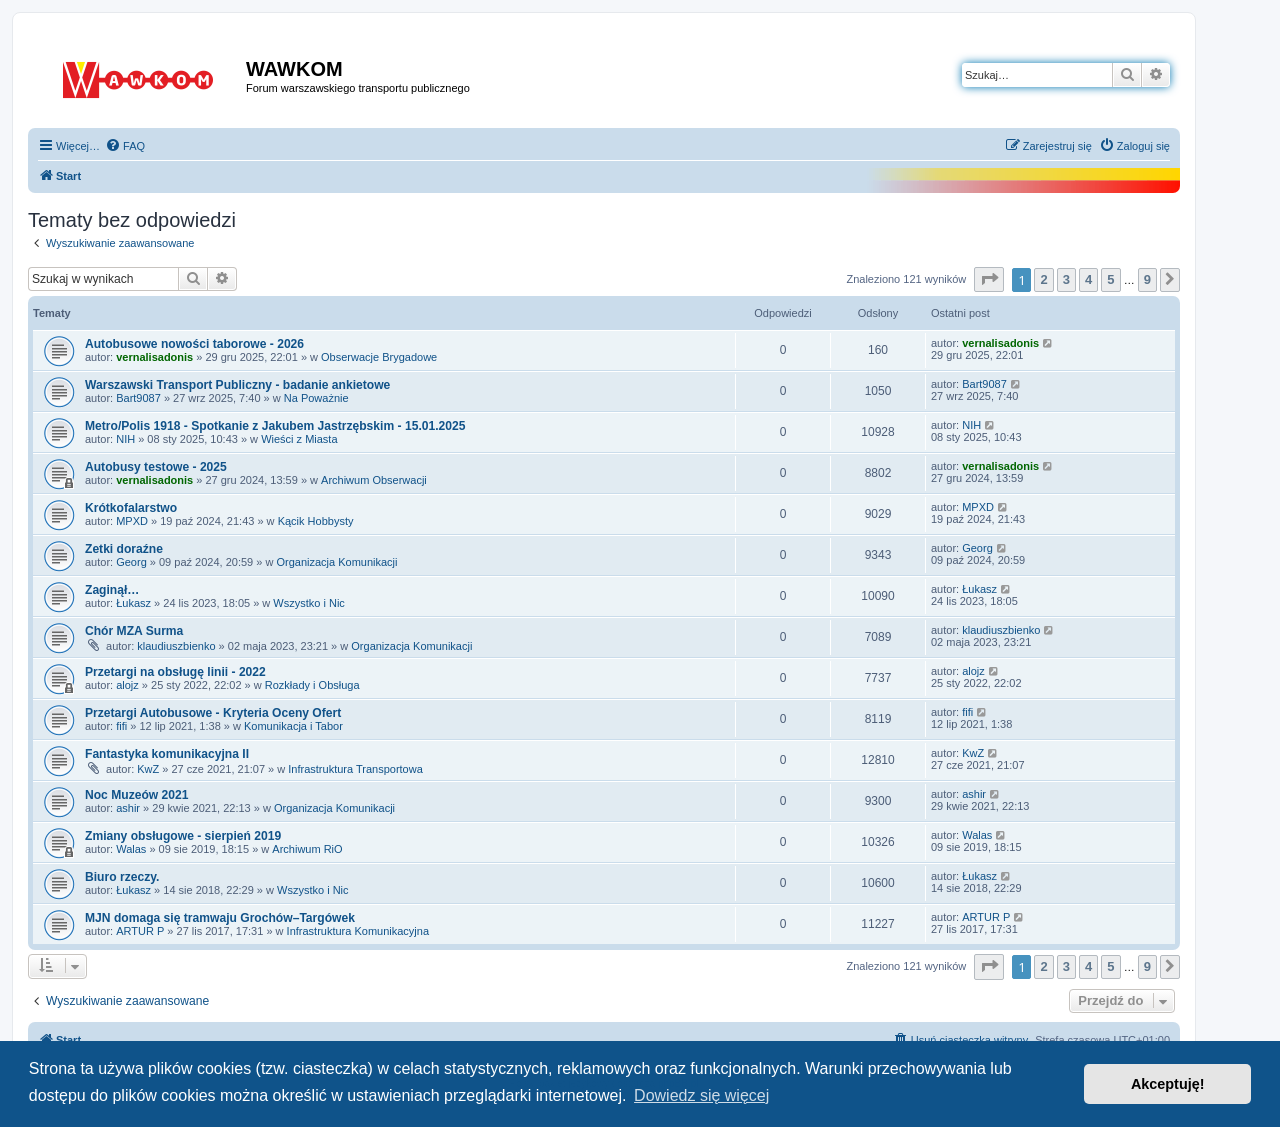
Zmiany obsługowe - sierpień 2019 (183, 836)
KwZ (148, 769)
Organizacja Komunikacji (336, 562)
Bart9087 (138, 398)
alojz (127, 685)
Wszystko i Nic (309, 603)
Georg (131, 562)
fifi (121, 726)
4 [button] (1088, 279)
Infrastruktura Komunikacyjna (358, 931)
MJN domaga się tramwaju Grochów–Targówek (220, 918)
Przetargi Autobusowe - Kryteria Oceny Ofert (213, 713)
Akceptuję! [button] (1168, 1084)
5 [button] (1110, 279)
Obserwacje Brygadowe (379, 357)
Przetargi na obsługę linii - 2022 (175, 672)
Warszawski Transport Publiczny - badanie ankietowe (237, 385)
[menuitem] (125, 146)
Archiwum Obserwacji (374, 480)
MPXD (132, 521)
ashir (128, 808)
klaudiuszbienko (176, 646)
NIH (125, 439)
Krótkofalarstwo (131, 508)
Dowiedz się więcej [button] (701, 1095)
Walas (131, 849)
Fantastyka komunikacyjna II (167, 754)
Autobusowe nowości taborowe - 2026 (194, 344)
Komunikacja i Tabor (293, 726)
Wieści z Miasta (299, 439)
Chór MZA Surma (134, 631)
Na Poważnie (316, 398)
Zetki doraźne (124, 549)
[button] (989, 279)
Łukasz (133, 603)
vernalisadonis (154, 357)
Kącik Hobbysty (316, 521)
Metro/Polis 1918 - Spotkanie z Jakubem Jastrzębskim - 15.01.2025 (275, 426)
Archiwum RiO (307, 849)
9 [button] (1147, 279)
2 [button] (1043, 279)
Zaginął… (112, 590)
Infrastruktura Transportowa (355, 769)
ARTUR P (140, 931)
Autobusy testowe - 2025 (156, 467)
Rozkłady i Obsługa (312, 685)
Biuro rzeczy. (122, 877)
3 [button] (1066, 279)
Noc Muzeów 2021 (137, 795)
